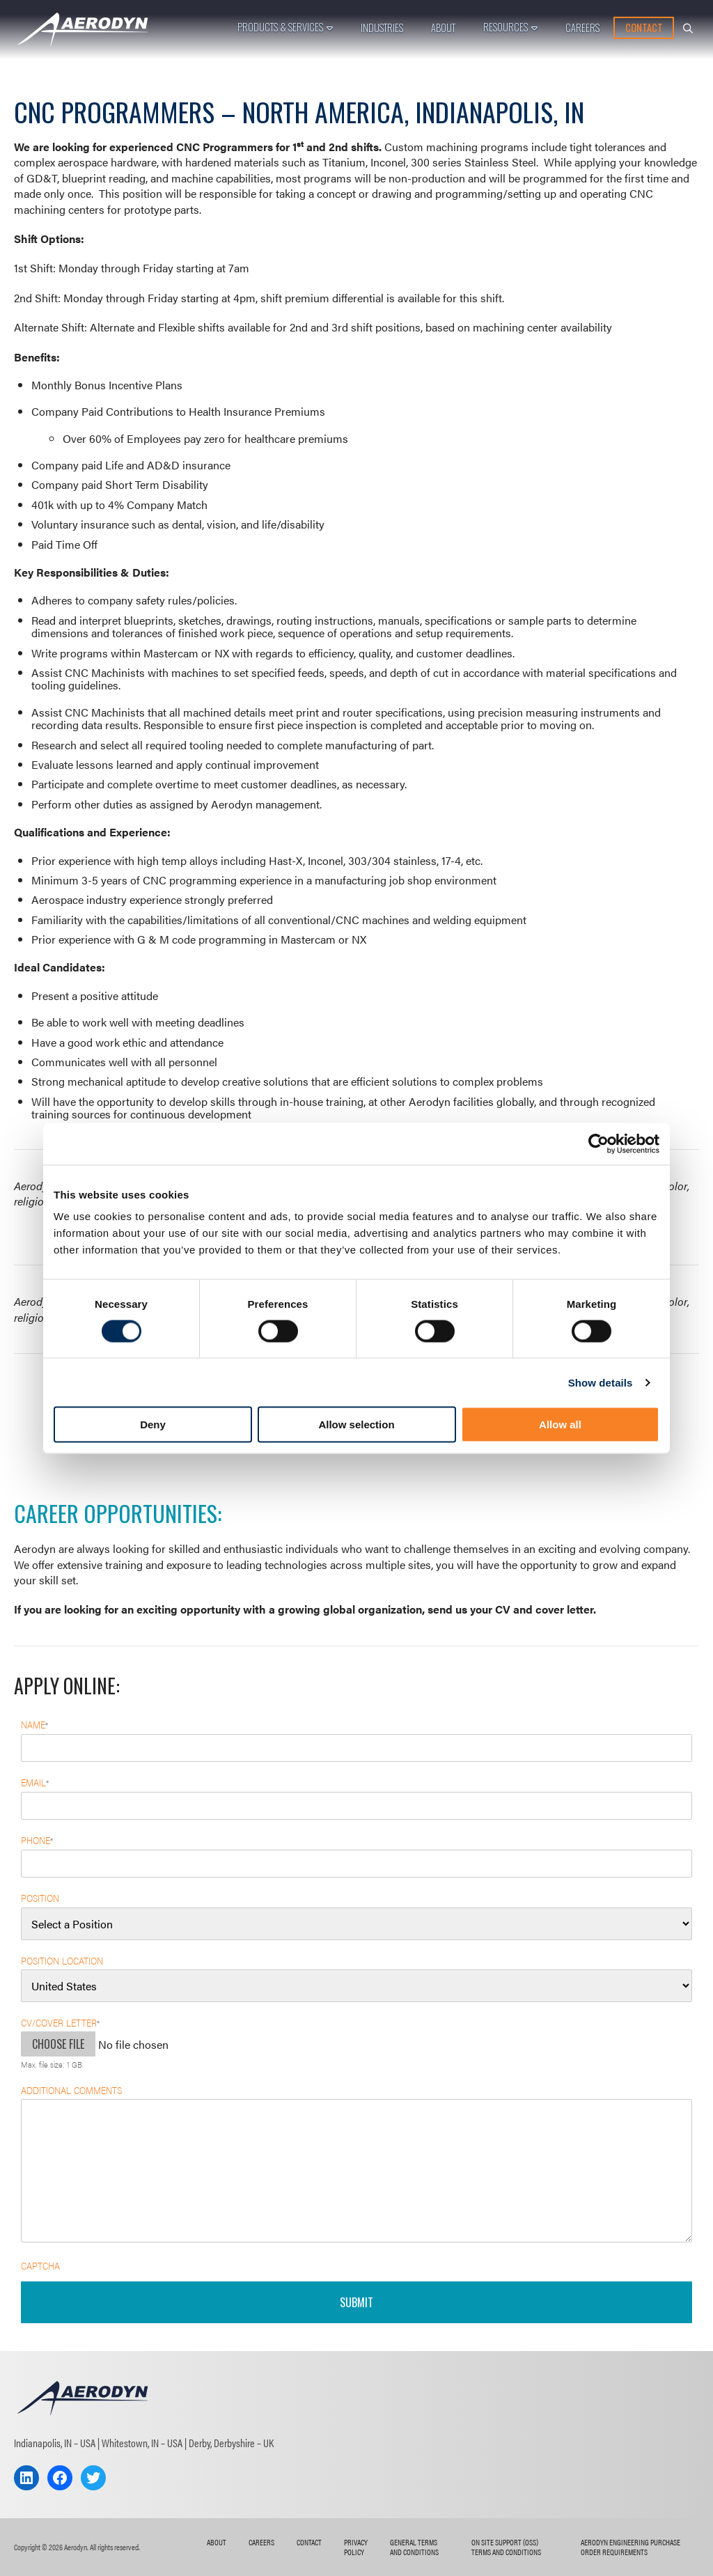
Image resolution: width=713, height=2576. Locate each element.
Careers (582, 27)
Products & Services (280, 26)
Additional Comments (71, 2089)
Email (35, 1782)
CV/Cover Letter (60, 2023)
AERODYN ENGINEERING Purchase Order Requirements (630, 2547)
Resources (505, 26)
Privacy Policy (356, 2547)
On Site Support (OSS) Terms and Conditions (506, 2547)
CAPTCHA (40, 2265)
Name (34, 1725)
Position (40, 1897)
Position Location (62, 1960)
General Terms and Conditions (414, 2547)
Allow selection (356, 1424)
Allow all (560, 1424)
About (443, 27)
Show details (600, 1382)
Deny (153, 1424)
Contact (644, 27)
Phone (37, 1840)
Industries (382, 27)
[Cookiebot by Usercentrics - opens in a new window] (598, 1143)
